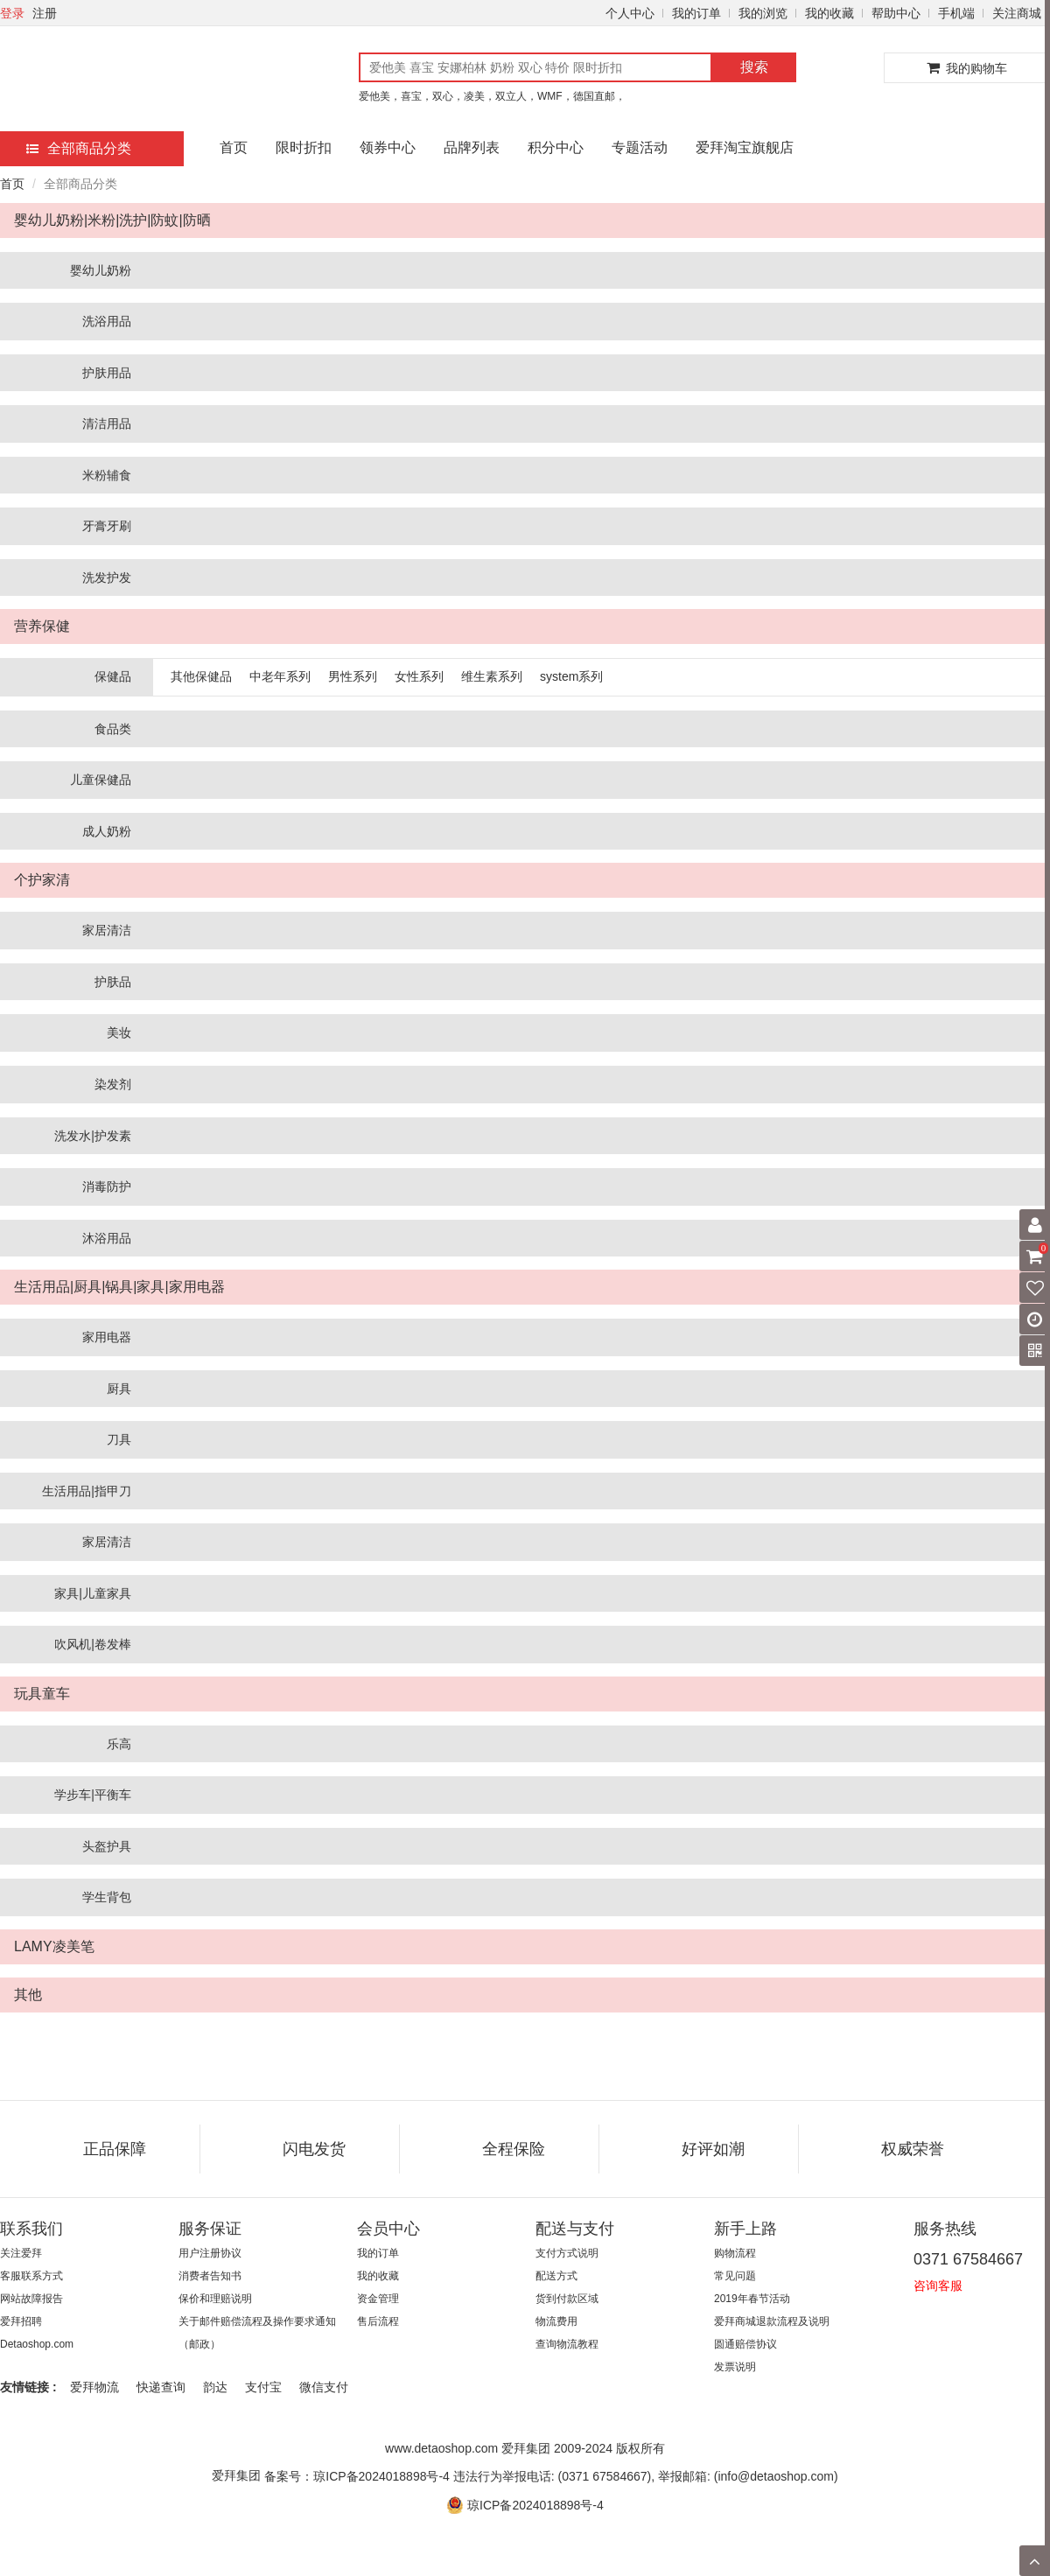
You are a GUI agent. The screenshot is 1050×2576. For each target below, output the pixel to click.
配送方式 (557, 2276)
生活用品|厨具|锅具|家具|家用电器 (119, 1286)
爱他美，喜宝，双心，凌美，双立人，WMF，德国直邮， (492, 96)
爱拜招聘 (21, 2321)
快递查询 (161, 2387)
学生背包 (106, 1897)
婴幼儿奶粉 (100, 270)
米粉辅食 (106, 475)
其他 (28, 1994)
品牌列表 (472, 147)
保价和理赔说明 (215, 2298)
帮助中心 (896, 13)
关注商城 (1016, 13)
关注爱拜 (21, 2253)
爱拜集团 (236, 2475)
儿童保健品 (100, 780)
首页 (234, 147)
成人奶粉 (106, 831)
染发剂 (112, 1084)
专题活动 (640, 147)
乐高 (119, 1744)
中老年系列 (280, 676)
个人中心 (630, 13)
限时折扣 (304, 147)
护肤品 (112, 982)
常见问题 (735, 2276)
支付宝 (263, 2387)
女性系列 (419, 676)
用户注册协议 (210, 2253)
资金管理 (378, 2298)
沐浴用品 (106, 1238)
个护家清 (42, 879)
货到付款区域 (567, 2298)
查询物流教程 (567, 2344)
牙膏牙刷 (106, 526)
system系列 (571, 676)
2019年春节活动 (752, 2298)
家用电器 (106, 1337)
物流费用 (557, 2321)
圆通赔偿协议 (745, 2344)
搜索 (754, 67)
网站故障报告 (31, 2298)
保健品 (112, 676)
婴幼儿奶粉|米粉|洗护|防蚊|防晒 (112, 220)
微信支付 (323, 2387)
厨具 (119, 1389)
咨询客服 (938, 2285)
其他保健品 (201, 676)
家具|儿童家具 (92, 1593)
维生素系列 (491, 676)
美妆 (119, 1033)
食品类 (112, 729)
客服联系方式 (31, 2276)
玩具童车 (42, 1693)
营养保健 (42, 626)
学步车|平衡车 (92, 1795)
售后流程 (378, 2321)
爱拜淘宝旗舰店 (745, 147)
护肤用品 (106, 373)
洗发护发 (106, 577)
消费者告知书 (210, 2276)
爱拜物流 (94, 2387)
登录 (12, 13)
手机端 (956, 13)
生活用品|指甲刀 (86, 1491)
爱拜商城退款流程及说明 (772, 2321)
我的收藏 (829, 13)
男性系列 (352, 676)
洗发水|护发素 (92, 1136)
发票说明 (735, 2367)
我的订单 (696, 13)
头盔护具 (106, 1846)
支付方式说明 (567, 2253)
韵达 (215, 2387)
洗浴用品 (106, 321)
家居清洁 (106, 930)
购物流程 (735, 2253)
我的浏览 (763, 13)
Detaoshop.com (37, 2344)
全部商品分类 (78, 148)
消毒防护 (106, 1187)
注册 (44, 13)
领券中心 (388, 147)
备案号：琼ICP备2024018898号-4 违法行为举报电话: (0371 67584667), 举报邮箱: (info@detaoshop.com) (550, 2476)
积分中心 (556, 147)
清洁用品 (106, 423)
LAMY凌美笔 (54, 1946)
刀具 (119, 1439)
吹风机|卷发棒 (92, 1644)
